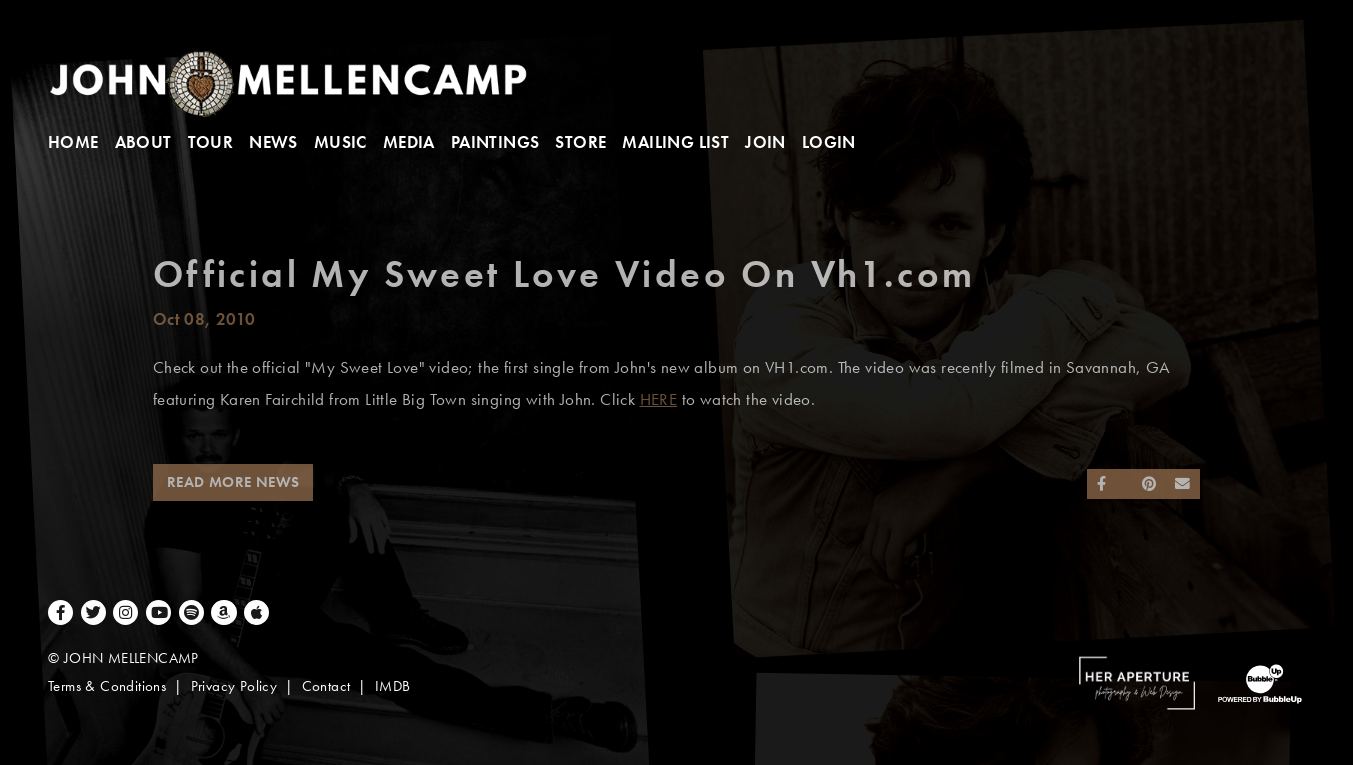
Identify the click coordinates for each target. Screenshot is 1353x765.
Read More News (233, 482)
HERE (659, 399)
